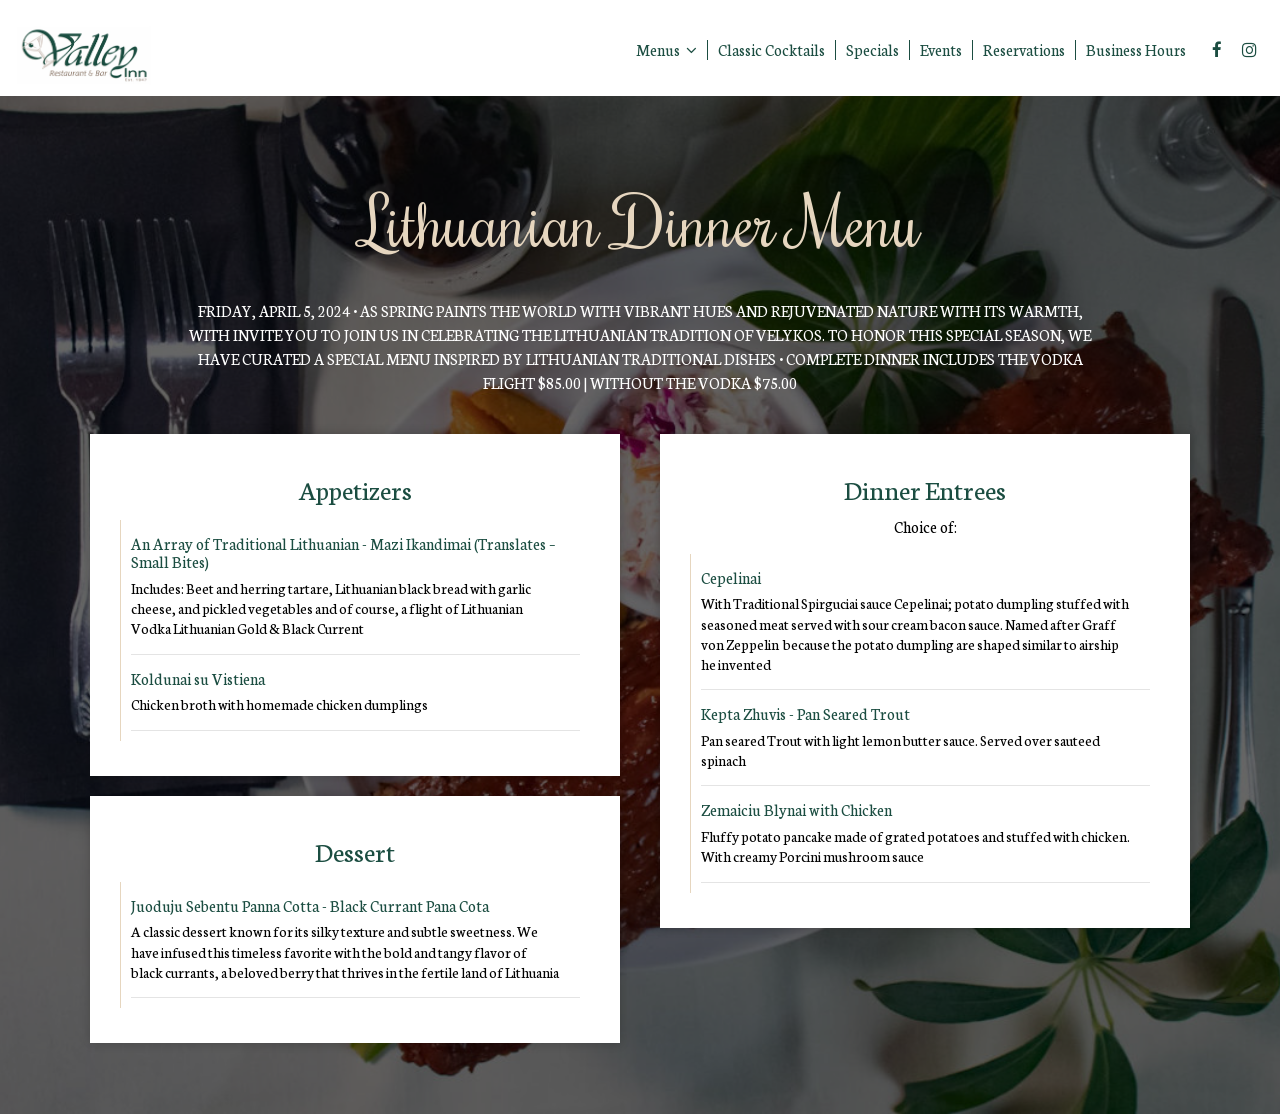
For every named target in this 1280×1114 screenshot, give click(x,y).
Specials (872, 50)
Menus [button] (666, 50)
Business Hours (1136, 50)
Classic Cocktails (771, 50)
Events (941, 50)
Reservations (1024, 50)
